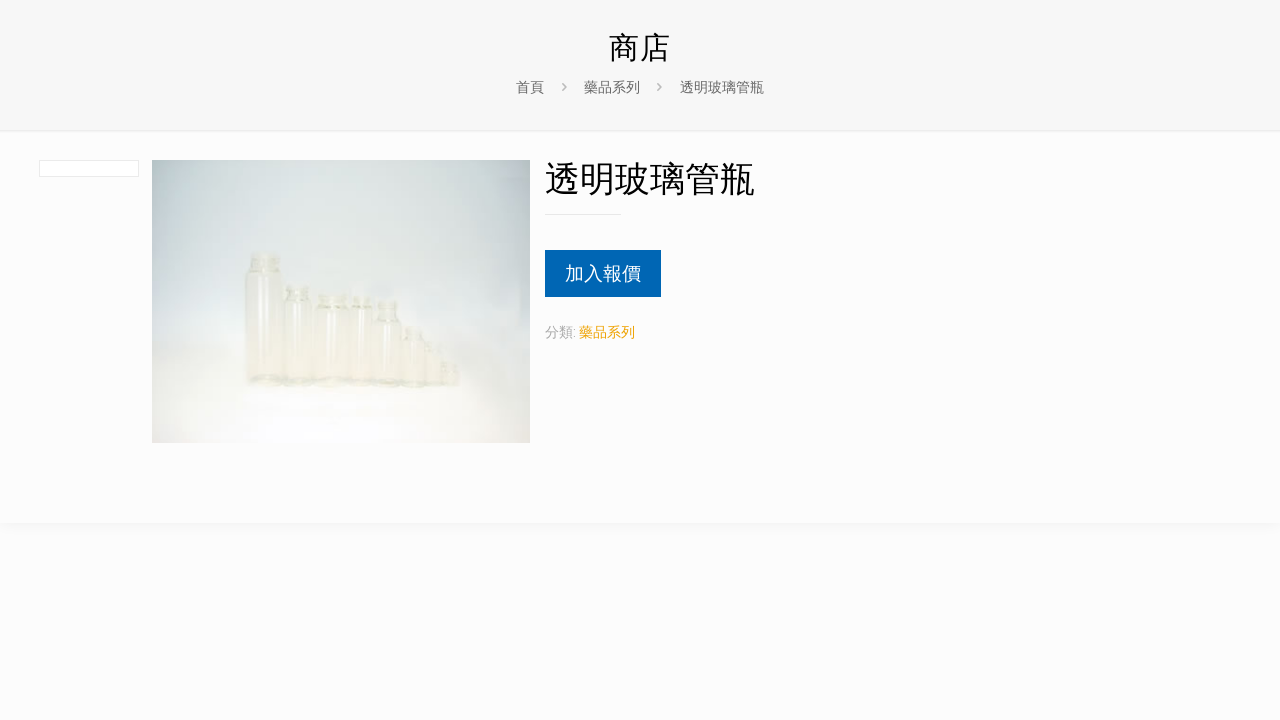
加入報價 (603, 273)
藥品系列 (612, 87)
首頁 (530, 87)
